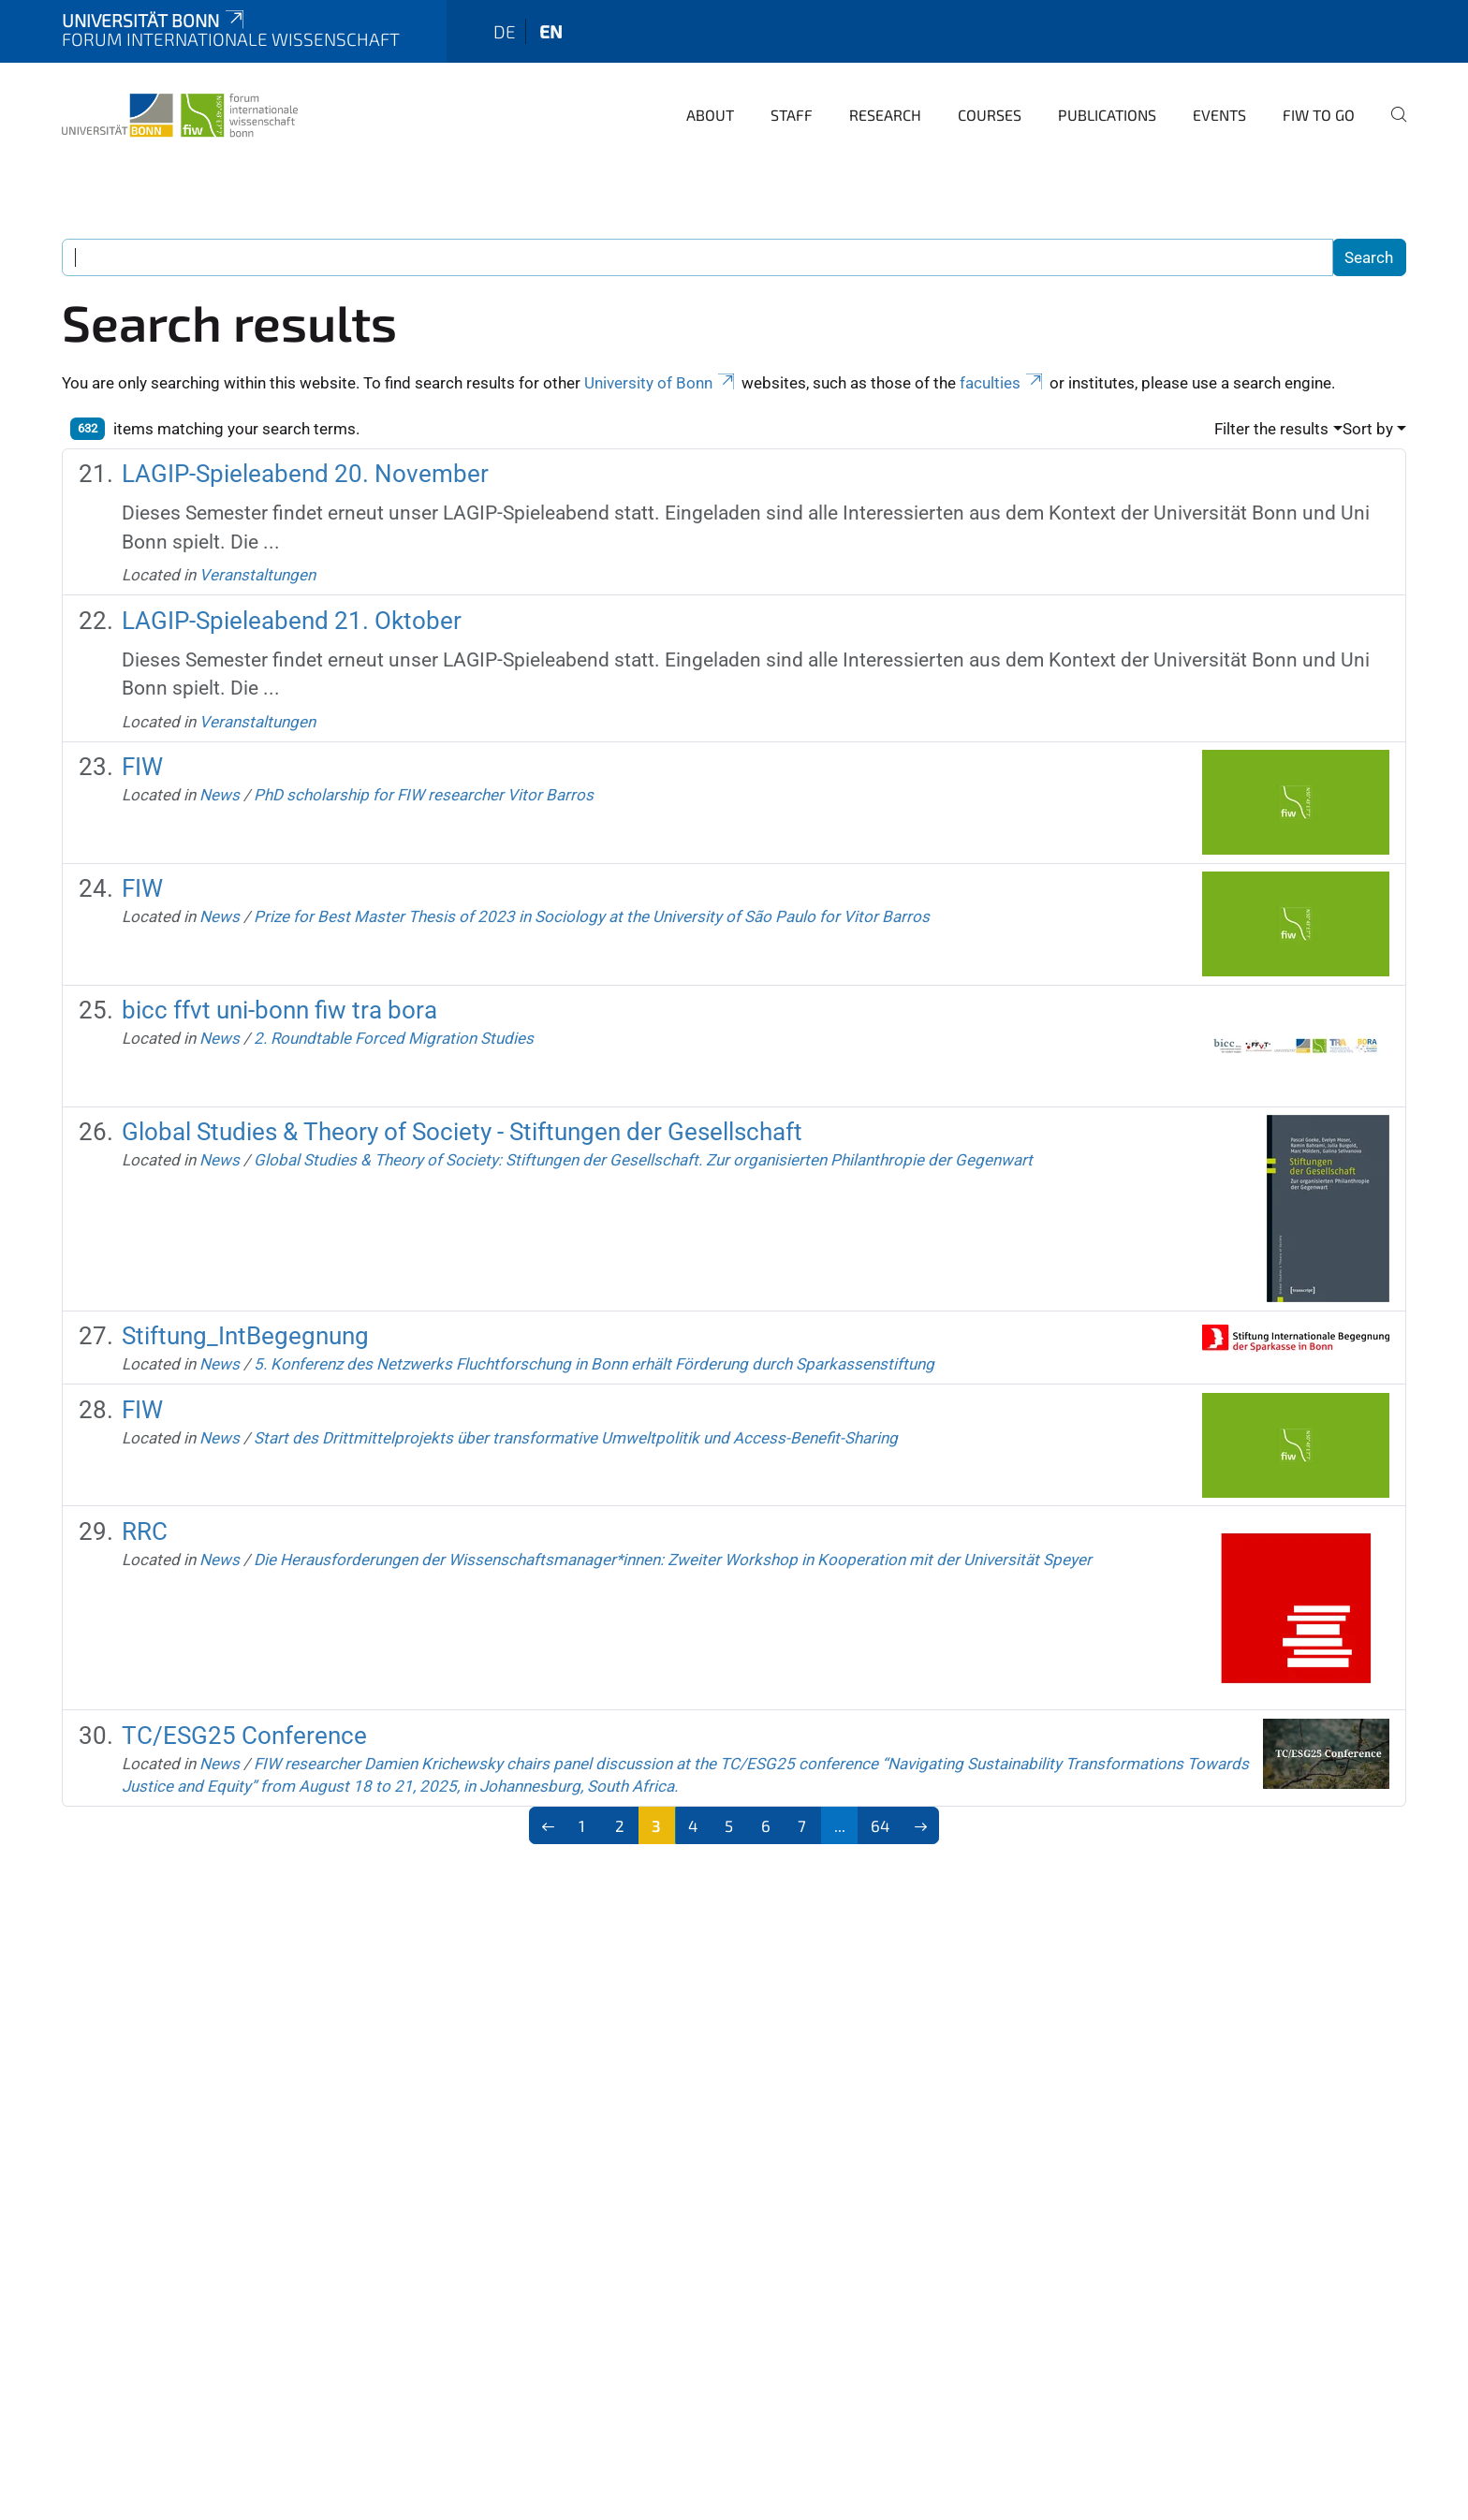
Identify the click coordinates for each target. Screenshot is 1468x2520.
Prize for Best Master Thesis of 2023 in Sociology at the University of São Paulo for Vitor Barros (592, 916)
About (710, 115)
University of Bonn (661, 383)
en (551, 31)
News (219, 794)
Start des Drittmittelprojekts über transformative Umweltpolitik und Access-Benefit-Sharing (576, 1437)
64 (880, 1825)
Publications (1107, 115)
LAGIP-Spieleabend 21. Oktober (292, 621)
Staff (792, 115)
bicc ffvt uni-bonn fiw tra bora (279, 1010)
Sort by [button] (1368, 428)
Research (885, 115)
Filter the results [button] (1271, 428)
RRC (145, 1531)
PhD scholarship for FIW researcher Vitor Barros (424, 794)
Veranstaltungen (257, 574)
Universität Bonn (154, 20)
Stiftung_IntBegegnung (245, 1336)
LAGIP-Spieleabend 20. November (305, 474)
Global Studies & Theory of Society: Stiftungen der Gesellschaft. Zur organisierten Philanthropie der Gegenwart (643, 1159)
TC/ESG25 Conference (244, 1736)
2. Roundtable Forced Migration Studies (394, 1038)
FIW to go (1319, 115)
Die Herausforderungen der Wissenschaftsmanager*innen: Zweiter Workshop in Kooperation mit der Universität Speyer (673, 1559)
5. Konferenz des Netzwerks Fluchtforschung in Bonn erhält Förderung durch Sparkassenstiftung (594, 1364)
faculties (1003, 383)
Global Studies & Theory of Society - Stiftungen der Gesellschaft (462, 1132)
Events (1219, 115)
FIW (142, 767)
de (504, 31)
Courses (989, 115)
